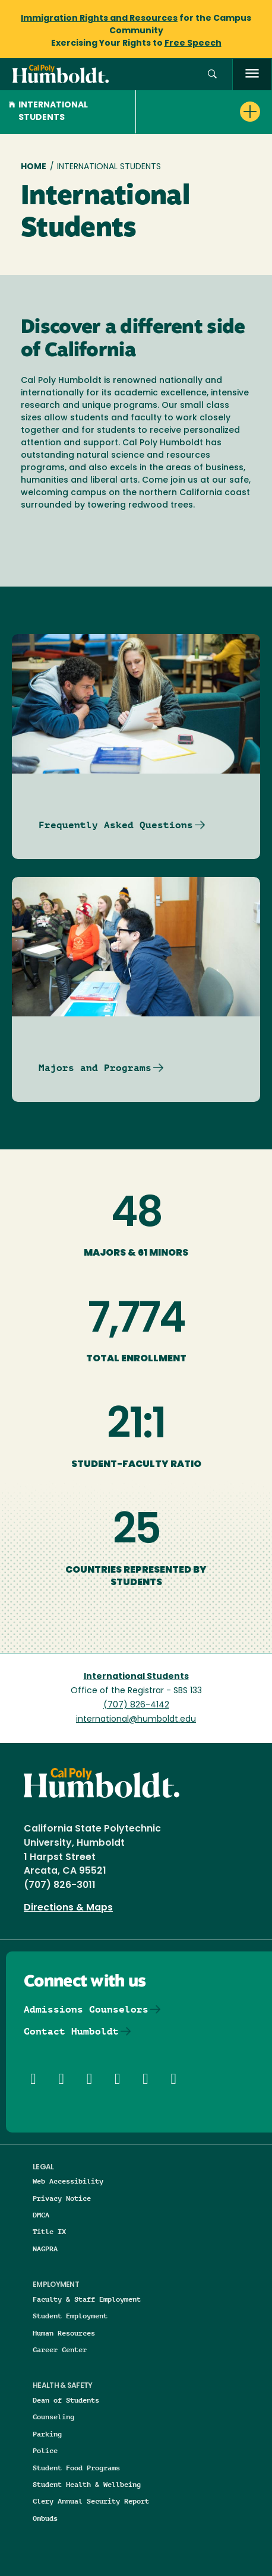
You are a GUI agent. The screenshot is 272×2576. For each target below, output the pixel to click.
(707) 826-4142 (136, 1705)
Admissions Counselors (86, 2009)
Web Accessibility (68, 2180)
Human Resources (64, 2332)
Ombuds (45, 2518)
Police (45, 2450)
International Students (48, 111)
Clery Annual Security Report (91, 2500)
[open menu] (252, 74)
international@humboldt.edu (136, 1719)
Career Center (60, 2349)
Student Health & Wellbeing (87, 2484)
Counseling (53, 2416)
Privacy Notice (62, 2198)
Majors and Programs (95, 1067)
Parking (47, 2433)
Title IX (49, 2231)
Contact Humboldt (71, 2031)
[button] (212, 74)
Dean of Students (66, 2400)
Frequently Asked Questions (116, 825)
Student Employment (70, 2315)
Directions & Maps (68, 1908)
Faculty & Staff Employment (87, 2299)
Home (33, 167)
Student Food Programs (76, 2467)
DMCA (41, 2214)
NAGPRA (45, 2248)
